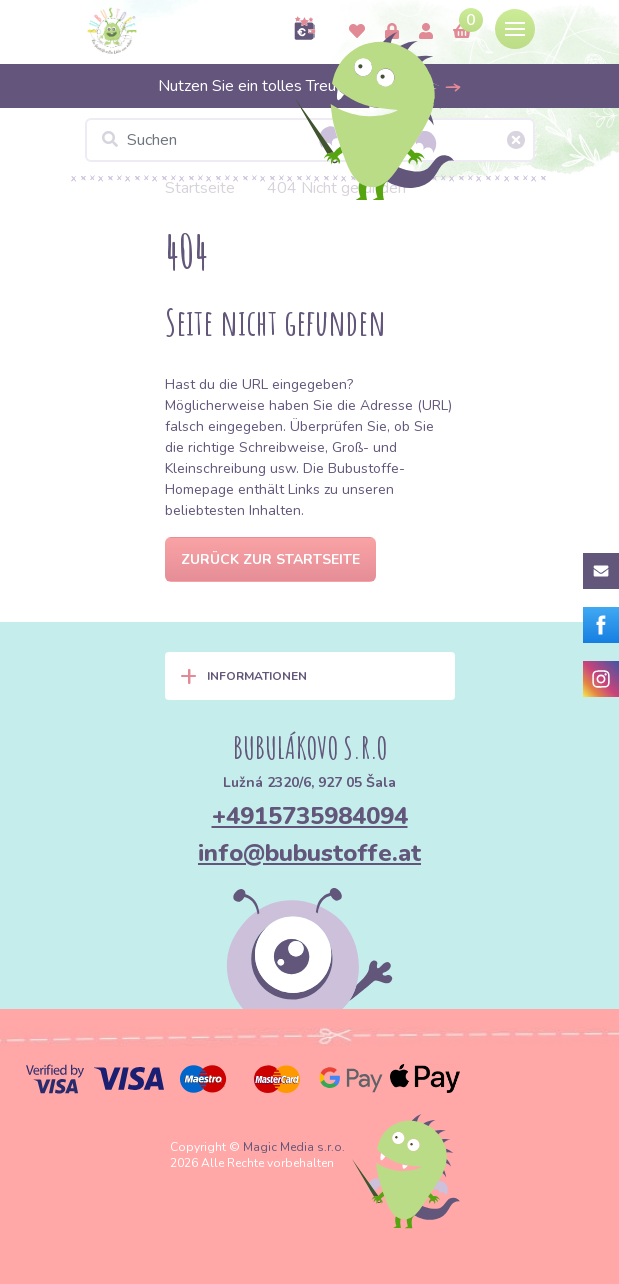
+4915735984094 (310, 816)
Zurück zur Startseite (270, 559)
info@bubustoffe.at (309, 853)
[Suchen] (310, 140)
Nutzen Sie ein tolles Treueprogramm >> (310, 86)
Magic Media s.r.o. (294, 1147)
